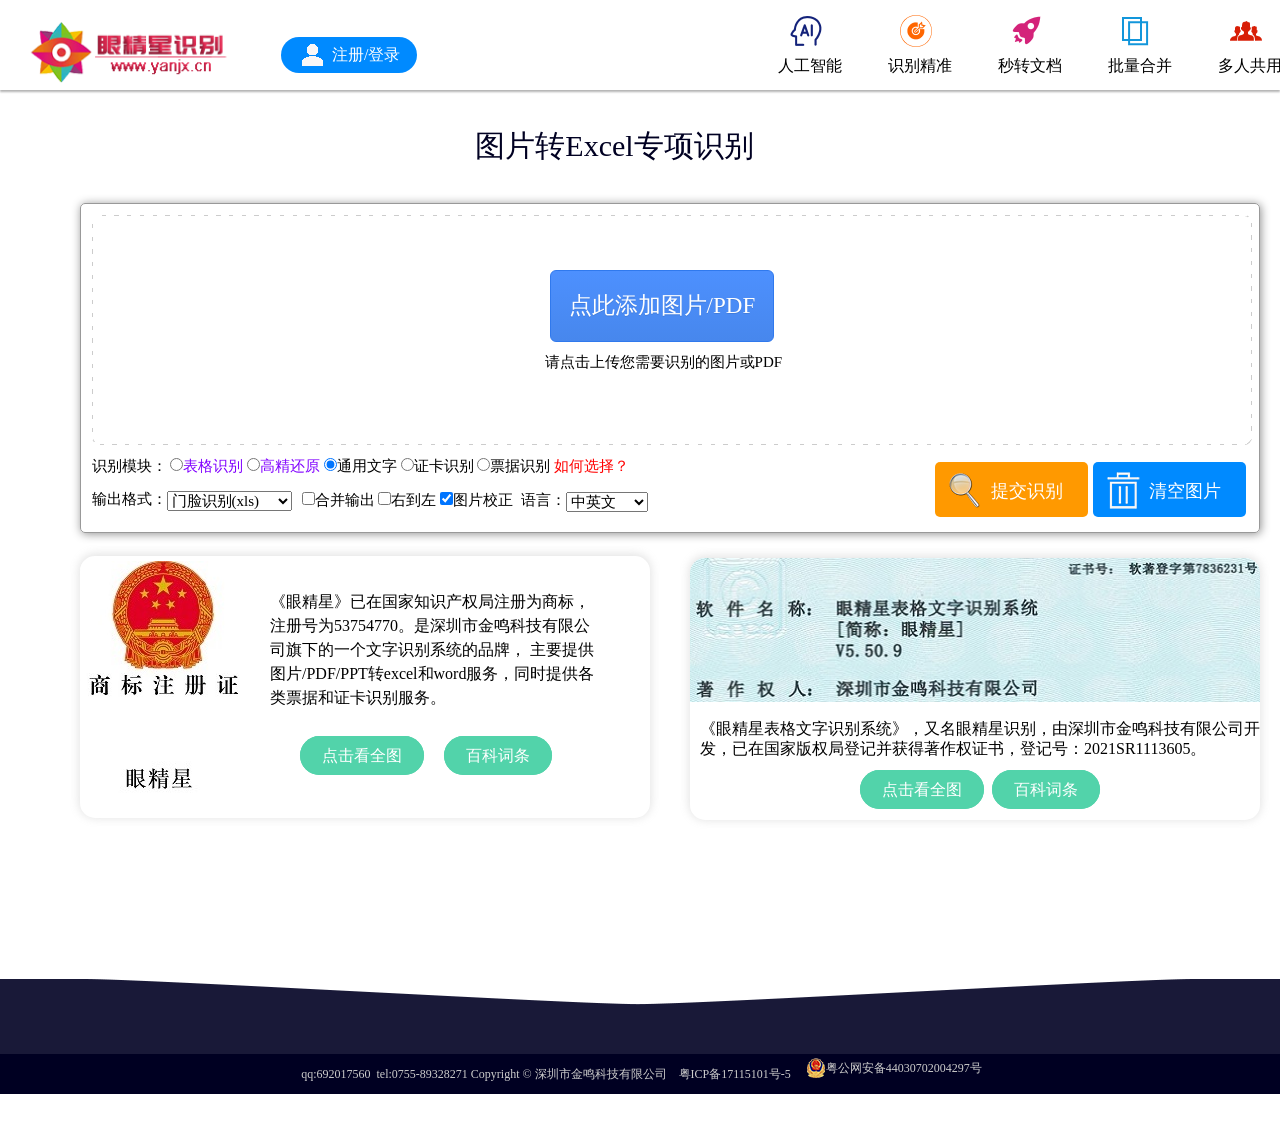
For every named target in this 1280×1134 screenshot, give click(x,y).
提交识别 (1027, 491)
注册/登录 (366, 54)
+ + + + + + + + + (229, 501)
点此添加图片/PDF (662, 305)
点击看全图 (362, 755)
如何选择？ (591, 466)
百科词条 (498, 755)
